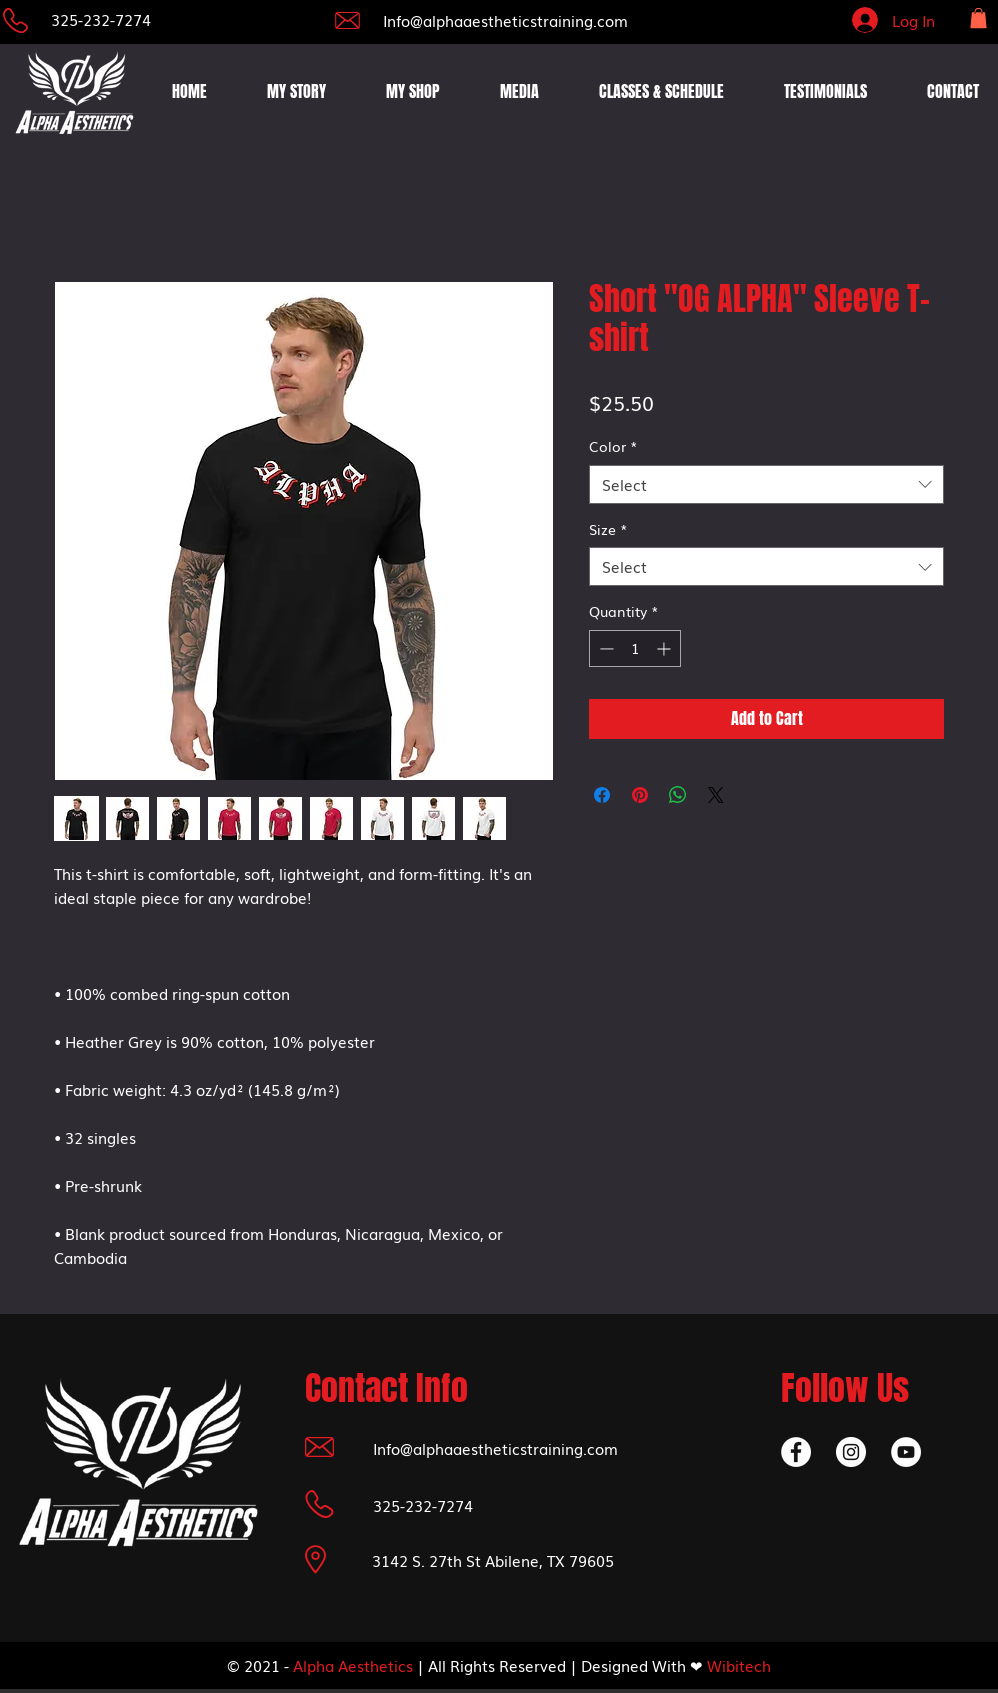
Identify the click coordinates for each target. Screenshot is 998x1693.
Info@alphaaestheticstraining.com (505, 20)
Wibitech (739, 1665)
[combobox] (766, 484)
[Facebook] (796, 1452)
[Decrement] (604, 648)
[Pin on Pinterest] (640, 795)
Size (608, 529)
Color (613, 446)
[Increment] (665, 648)
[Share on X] (716, 795)
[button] (978, 18)
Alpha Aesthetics (353, 1665)
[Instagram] (851, 1452)
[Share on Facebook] (602, 795)
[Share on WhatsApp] (678, 795)
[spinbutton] (635, 648)
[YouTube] (906, 1452)
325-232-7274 (101, 19)
